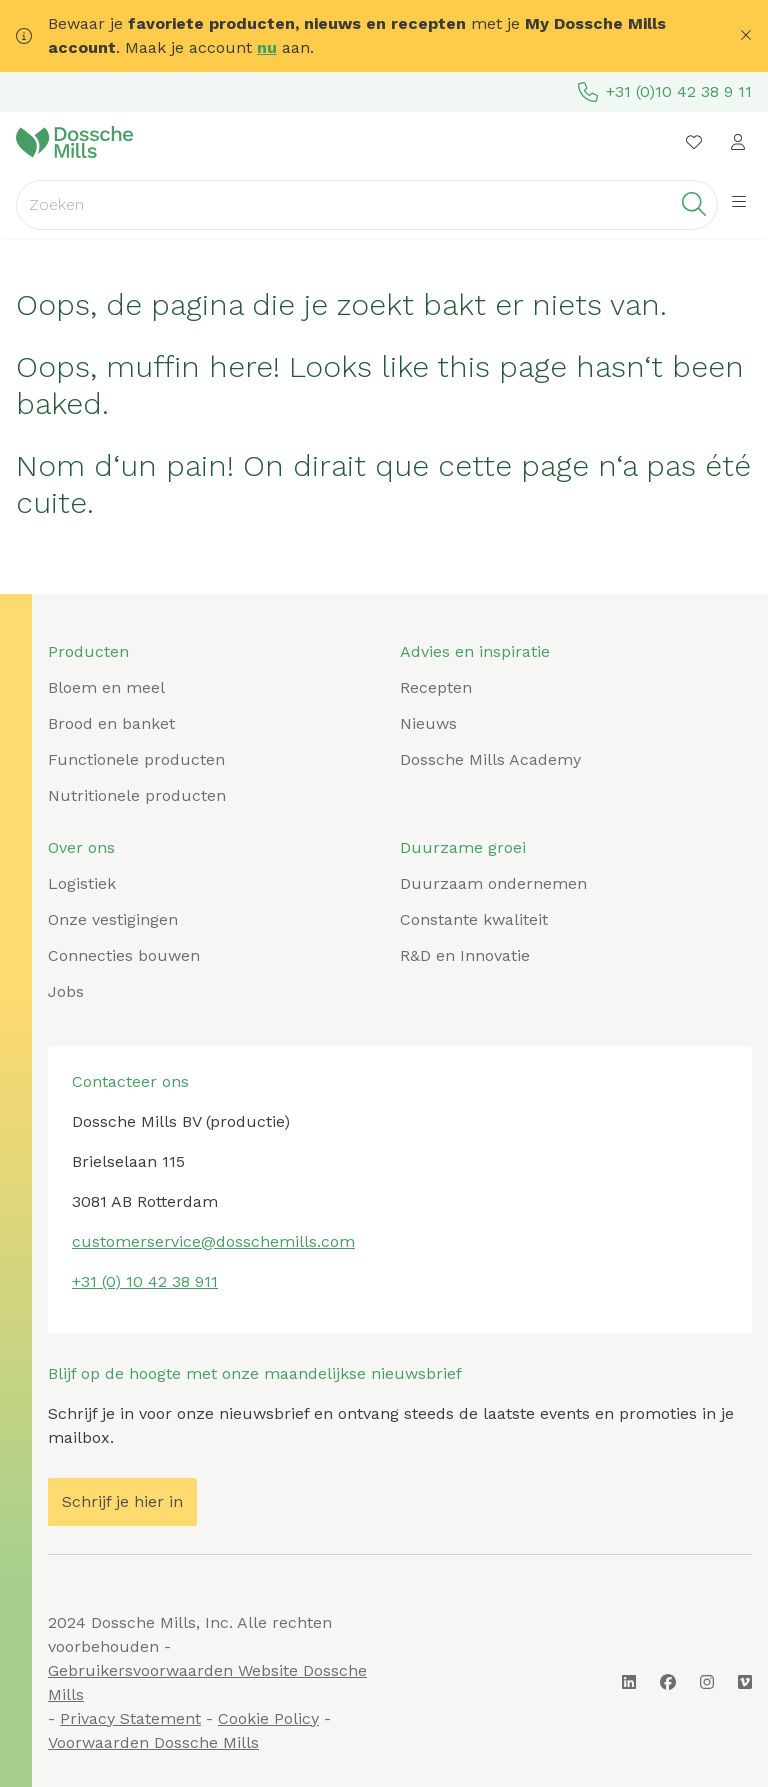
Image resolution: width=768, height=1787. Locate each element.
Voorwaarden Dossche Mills (153, 1742)
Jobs (66, 991)
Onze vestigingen (113, 919)
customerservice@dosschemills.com (213, 1241)
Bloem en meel (106, 687)
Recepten (436, 687)
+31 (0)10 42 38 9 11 (665, 92)
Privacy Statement (130, 1718)
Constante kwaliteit (474, 919)
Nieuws (428, 723)
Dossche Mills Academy (490, 759)
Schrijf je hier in (122, 1501)
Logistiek (82, 883)
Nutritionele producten (137, 795)
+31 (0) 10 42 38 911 (145, 1281)
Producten (88, 651)
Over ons (81, 847)
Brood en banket (111, 723)
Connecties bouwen (124, 955)
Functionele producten (136, 759)
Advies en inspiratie (475, 651)
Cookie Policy (268, 1718)
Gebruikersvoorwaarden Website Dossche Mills (207, 1682)
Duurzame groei (463, 847)
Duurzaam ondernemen (493, 883)
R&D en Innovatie (465, 955)
